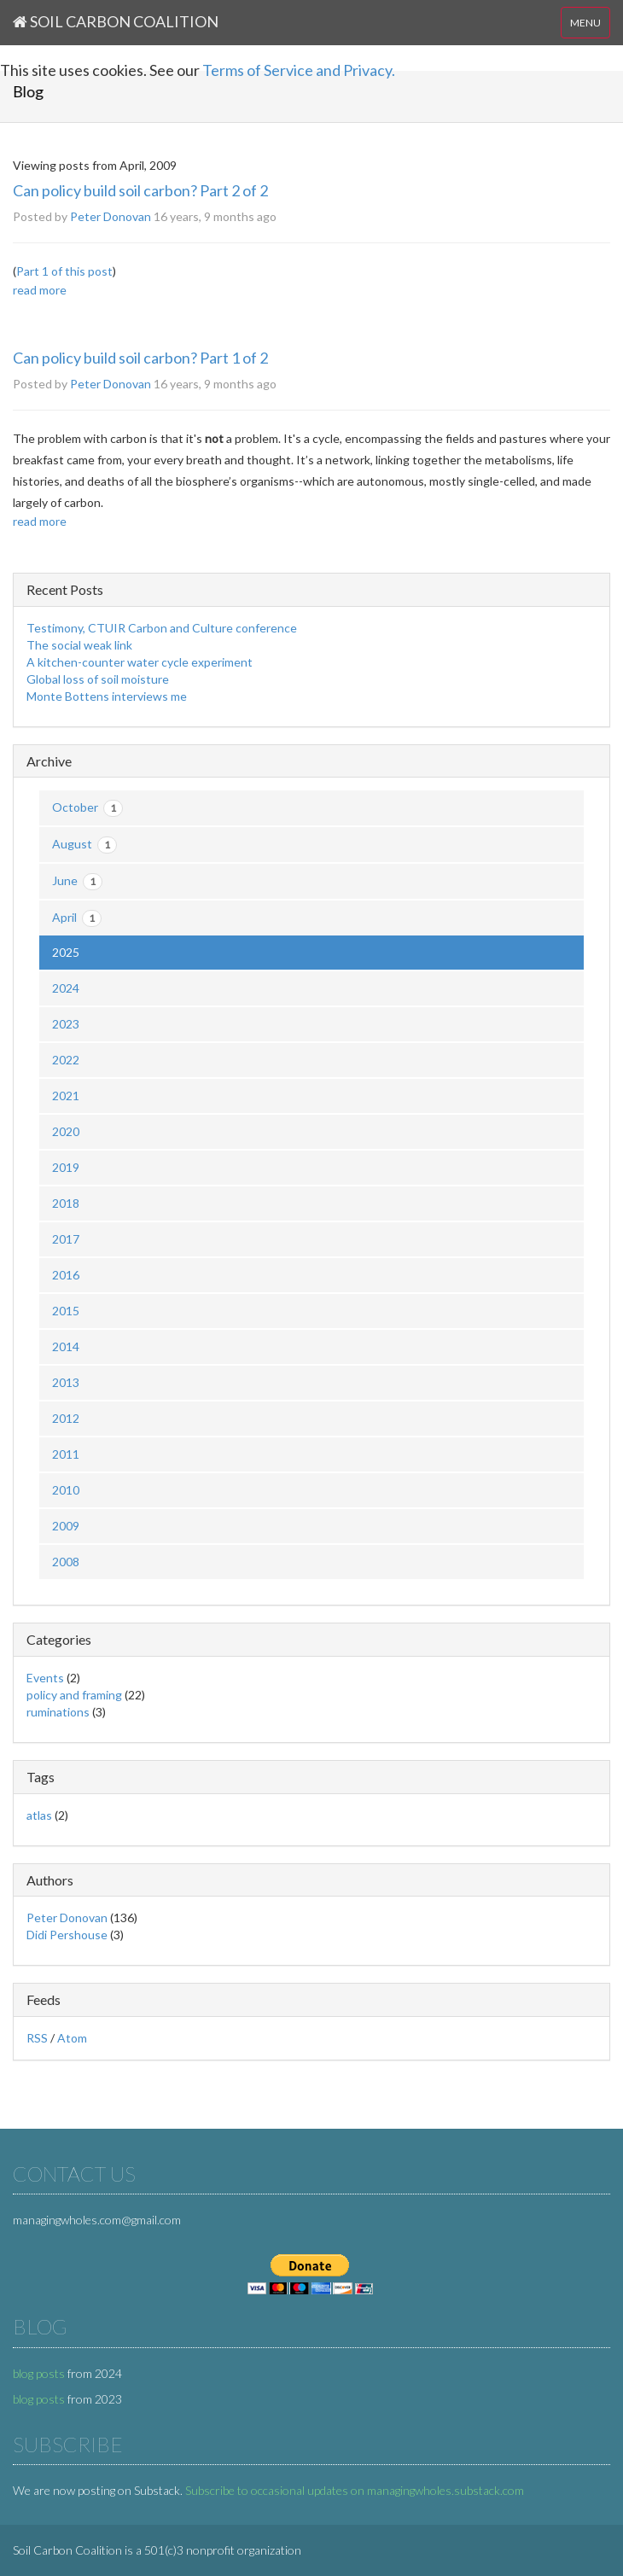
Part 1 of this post (64, 271)
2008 (65, 1561)
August (84, 845)
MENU (585, 22)
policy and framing (74, 1694)
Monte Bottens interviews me (106, 696)
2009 (65, 1525)
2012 (65, 1418)
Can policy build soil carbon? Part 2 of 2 (140, 190)
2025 (65, 952)
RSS (37, 2038)
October (87, 808)
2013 (65, 1382)
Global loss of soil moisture (97, 679)
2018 (65, 1203)
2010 (65, 1490)
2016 (65, 1275)
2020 (65, 1131)
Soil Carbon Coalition (115, 21)
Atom (72, 2038)
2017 (65, 1239)
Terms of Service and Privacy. (298, 70)
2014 (65, 1346)
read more (40, 290)
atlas (39, 1815)
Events (45, 1677)
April (77, 918)
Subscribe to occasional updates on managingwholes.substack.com (354, 2490)
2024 (65, 988)
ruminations (58, 1712)
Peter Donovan (110, 216)
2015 (65, 1310)
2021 (65, 1095)
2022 (65, 1059)
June (77, 881)
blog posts (39, 2373)
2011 (65, 1454)
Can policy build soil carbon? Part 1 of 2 (140, 357)
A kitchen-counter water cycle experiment (139, 662)
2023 (65, 1024)
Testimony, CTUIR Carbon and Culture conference (161, 628)
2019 (65, 1167)
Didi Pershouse (67, 1934)
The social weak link (79, 645)
